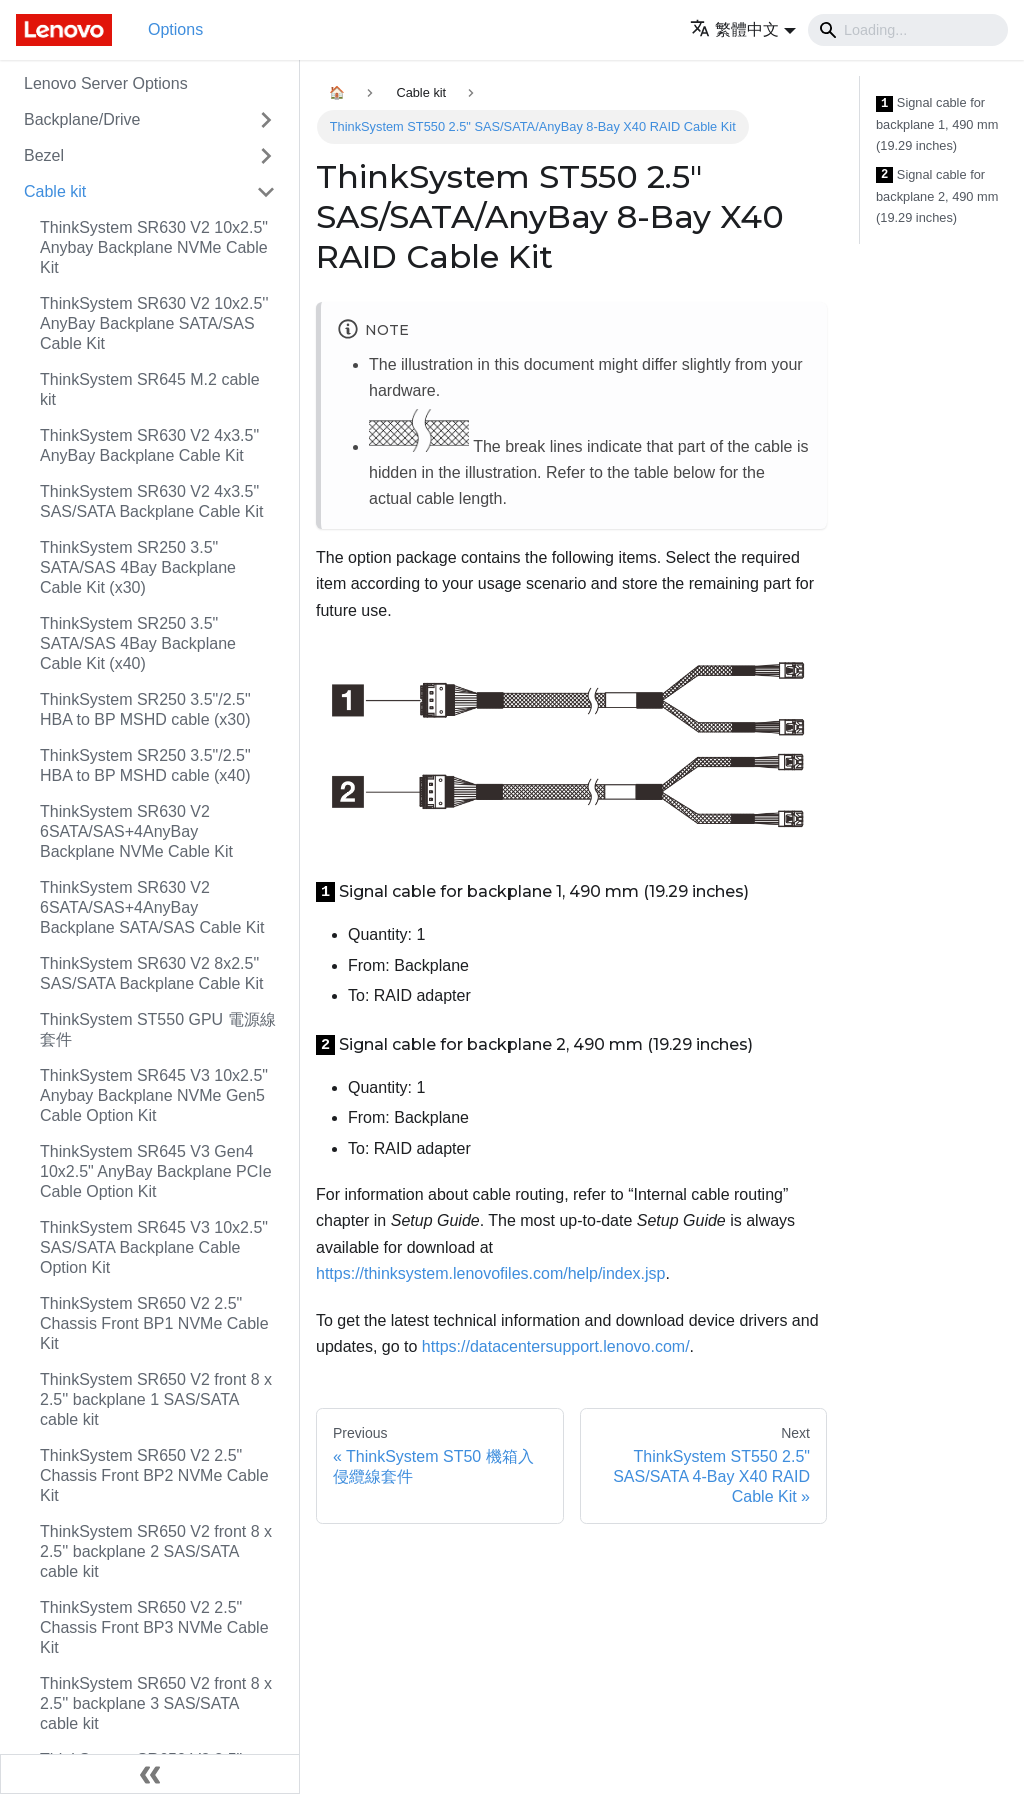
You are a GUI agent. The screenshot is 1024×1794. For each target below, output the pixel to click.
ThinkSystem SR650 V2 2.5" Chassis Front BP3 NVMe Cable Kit (154, 1627)
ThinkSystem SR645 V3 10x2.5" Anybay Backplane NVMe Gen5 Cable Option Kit (154, 1095)
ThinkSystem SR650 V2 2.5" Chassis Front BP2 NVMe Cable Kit (154, 1475)
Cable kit (55, 191)
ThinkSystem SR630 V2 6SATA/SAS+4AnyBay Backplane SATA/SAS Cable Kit (152, 907)
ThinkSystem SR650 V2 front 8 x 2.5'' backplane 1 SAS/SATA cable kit (156, 1399)
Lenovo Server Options (106, 83)
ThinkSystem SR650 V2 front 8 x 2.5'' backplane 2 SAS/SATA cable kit (156, 1551)
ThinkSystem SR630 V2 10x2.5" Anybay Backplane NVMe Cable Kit (154, 247)
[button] (743, 29)
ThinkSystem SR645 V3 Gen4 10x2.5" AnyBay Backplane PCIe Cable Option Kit (156, 1171)
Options (175, 29)
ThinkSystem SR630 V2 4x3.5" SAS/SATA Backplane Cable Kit (152, 501)
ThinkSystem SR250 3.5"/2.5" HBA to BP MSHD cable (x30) (145, 709)
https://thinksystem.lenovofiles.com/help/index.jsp (491, 1273)
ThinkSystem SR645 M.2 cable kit (150, 389)
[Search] (908, 30)
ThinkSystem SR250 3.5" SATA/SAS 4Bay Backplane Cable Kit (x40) (138, 643)
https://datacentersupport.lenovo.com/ (556, 1346)
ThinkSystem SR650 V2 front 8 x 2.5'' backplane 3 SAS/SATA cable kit (156, 1703)
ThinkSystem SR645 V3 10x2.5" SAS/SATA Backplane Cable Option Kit (154, 1247)
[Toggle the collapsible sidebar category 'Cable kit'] (266, 192)
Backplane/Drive (82, 119)
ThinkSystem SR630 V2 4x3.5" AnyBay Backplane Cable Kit (149, 445)
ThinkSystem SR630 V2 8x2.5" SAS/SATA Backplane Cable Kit (152, 973)
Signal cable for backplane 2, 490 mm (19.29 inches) (937, 196)
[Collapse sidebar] (150, 1774)
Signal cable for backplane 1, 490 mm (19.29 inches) (937, 124)
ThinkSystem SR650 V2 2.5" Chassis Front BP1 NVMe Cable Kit (154, 1323)
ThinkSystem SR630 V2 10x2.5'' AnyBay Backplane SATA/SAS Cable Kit (154, 323)
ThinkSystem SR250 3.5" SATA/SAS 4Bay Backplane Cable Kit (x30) (138, 567)
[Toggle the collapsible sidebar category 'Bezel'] (266, 156)
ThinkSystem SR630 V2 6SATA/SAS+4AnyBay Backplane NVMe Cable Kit (136, 831)
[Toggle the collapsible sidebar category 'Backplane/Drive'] (266, 120)
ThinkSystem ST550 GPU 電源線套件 (158, 1029)
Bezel (44, 155)
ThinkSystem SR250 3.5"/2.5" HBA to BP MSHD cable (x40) (145, 765)
